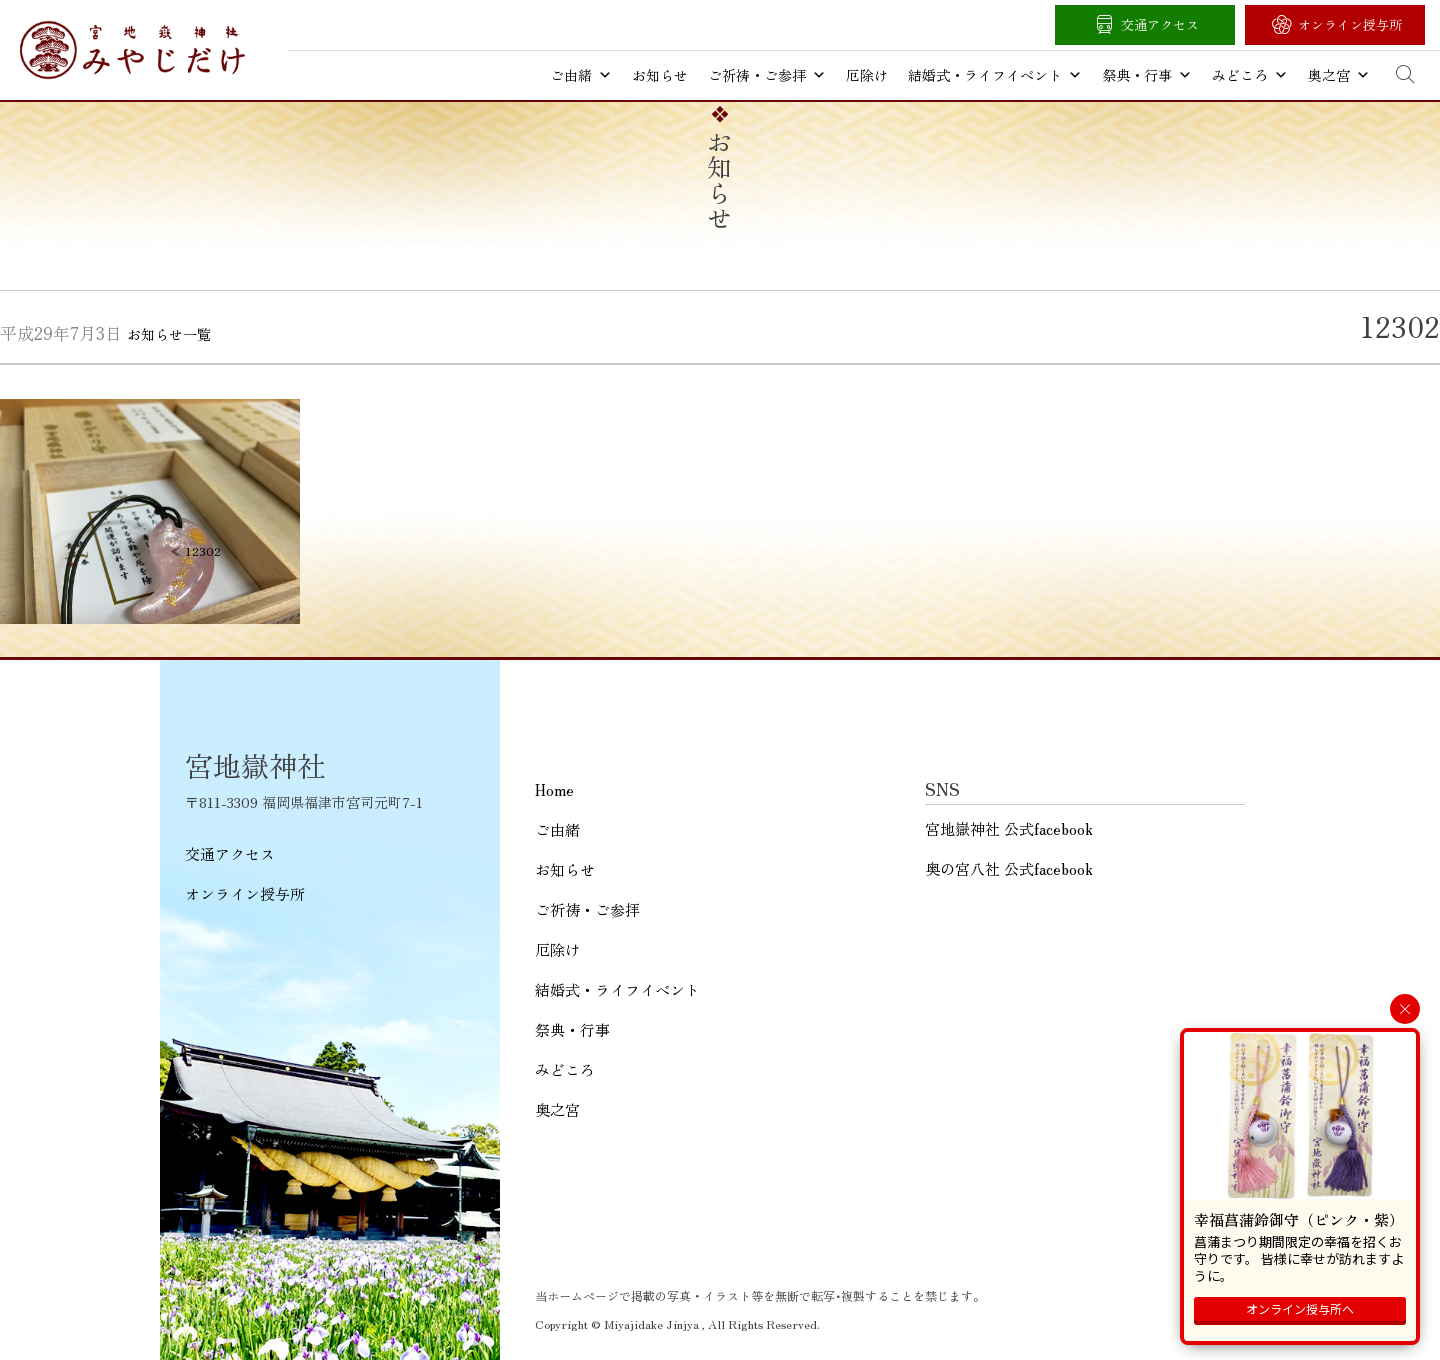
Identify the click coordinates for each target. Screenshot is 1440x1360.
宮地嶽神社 (132, 50)
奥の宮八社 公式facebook (1009, 868)
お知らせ (660, 75)
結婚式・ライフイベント (995, 75)
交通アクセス (1160, 24)
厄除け (867, 75)
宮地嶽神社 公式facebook (1009, 828)
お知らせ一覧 (169, 334)
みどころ (1250, 75)
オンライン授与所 (1350, 24)
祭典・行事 (1147, 75)
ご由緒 (581, 75)
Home (554, 789)
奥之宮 (1339, 75)
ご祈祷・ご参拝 (767, 75)
